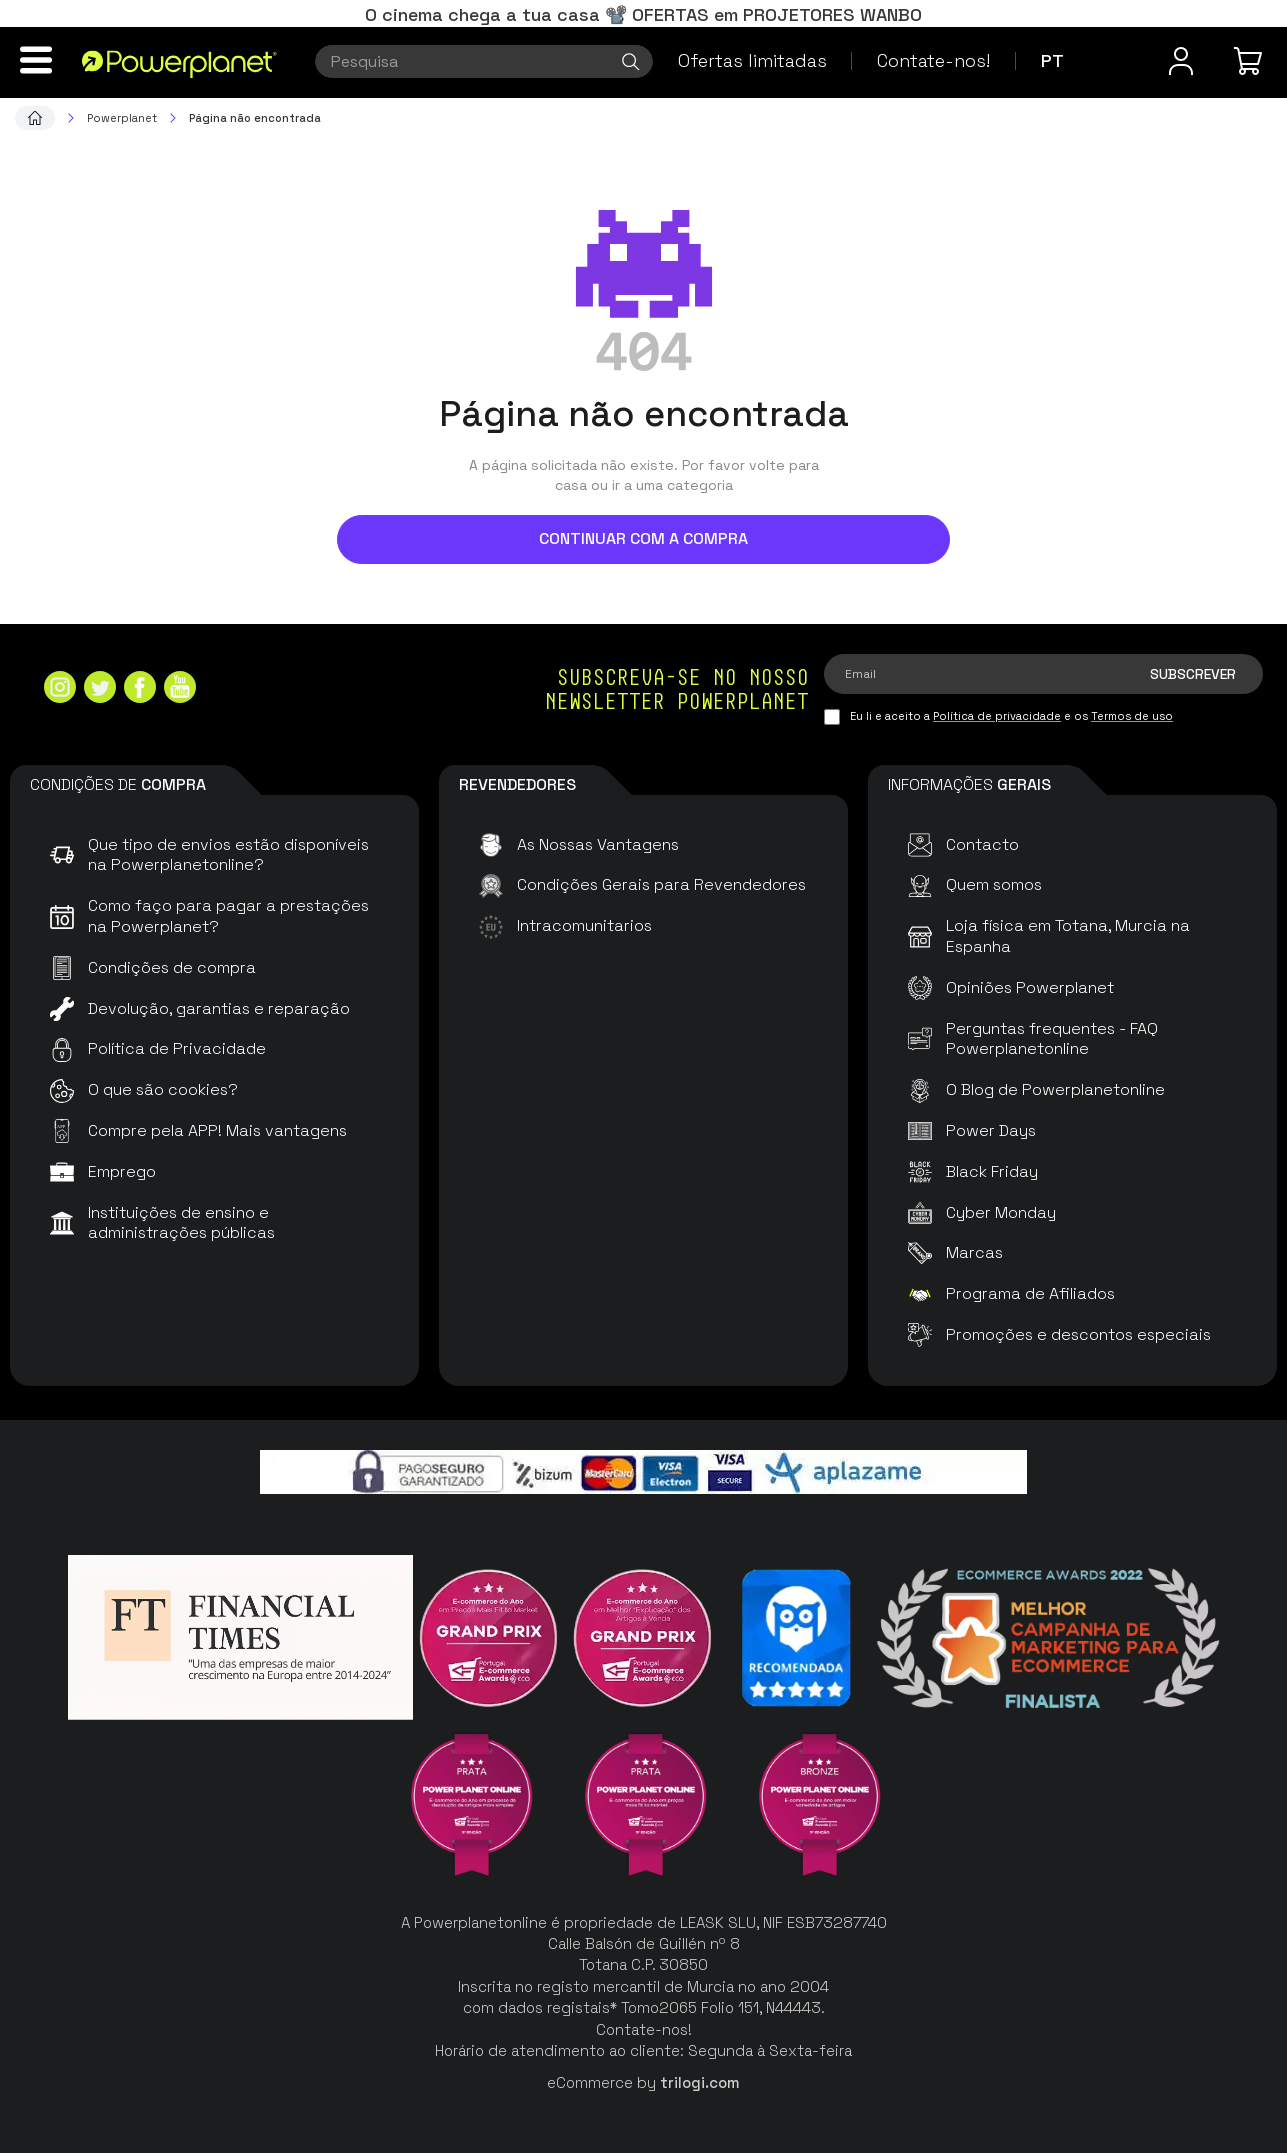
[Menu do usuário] (1181, 61)
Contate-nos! (933, 60)
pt (1052, 60)
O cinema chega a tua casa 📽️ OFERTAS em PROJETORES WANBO (643, 14)
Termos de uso (1132, 716)
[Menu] (36, 60)
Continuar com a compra (643, 538)
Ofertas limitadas (752, 60)
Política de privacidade (997, 716)
